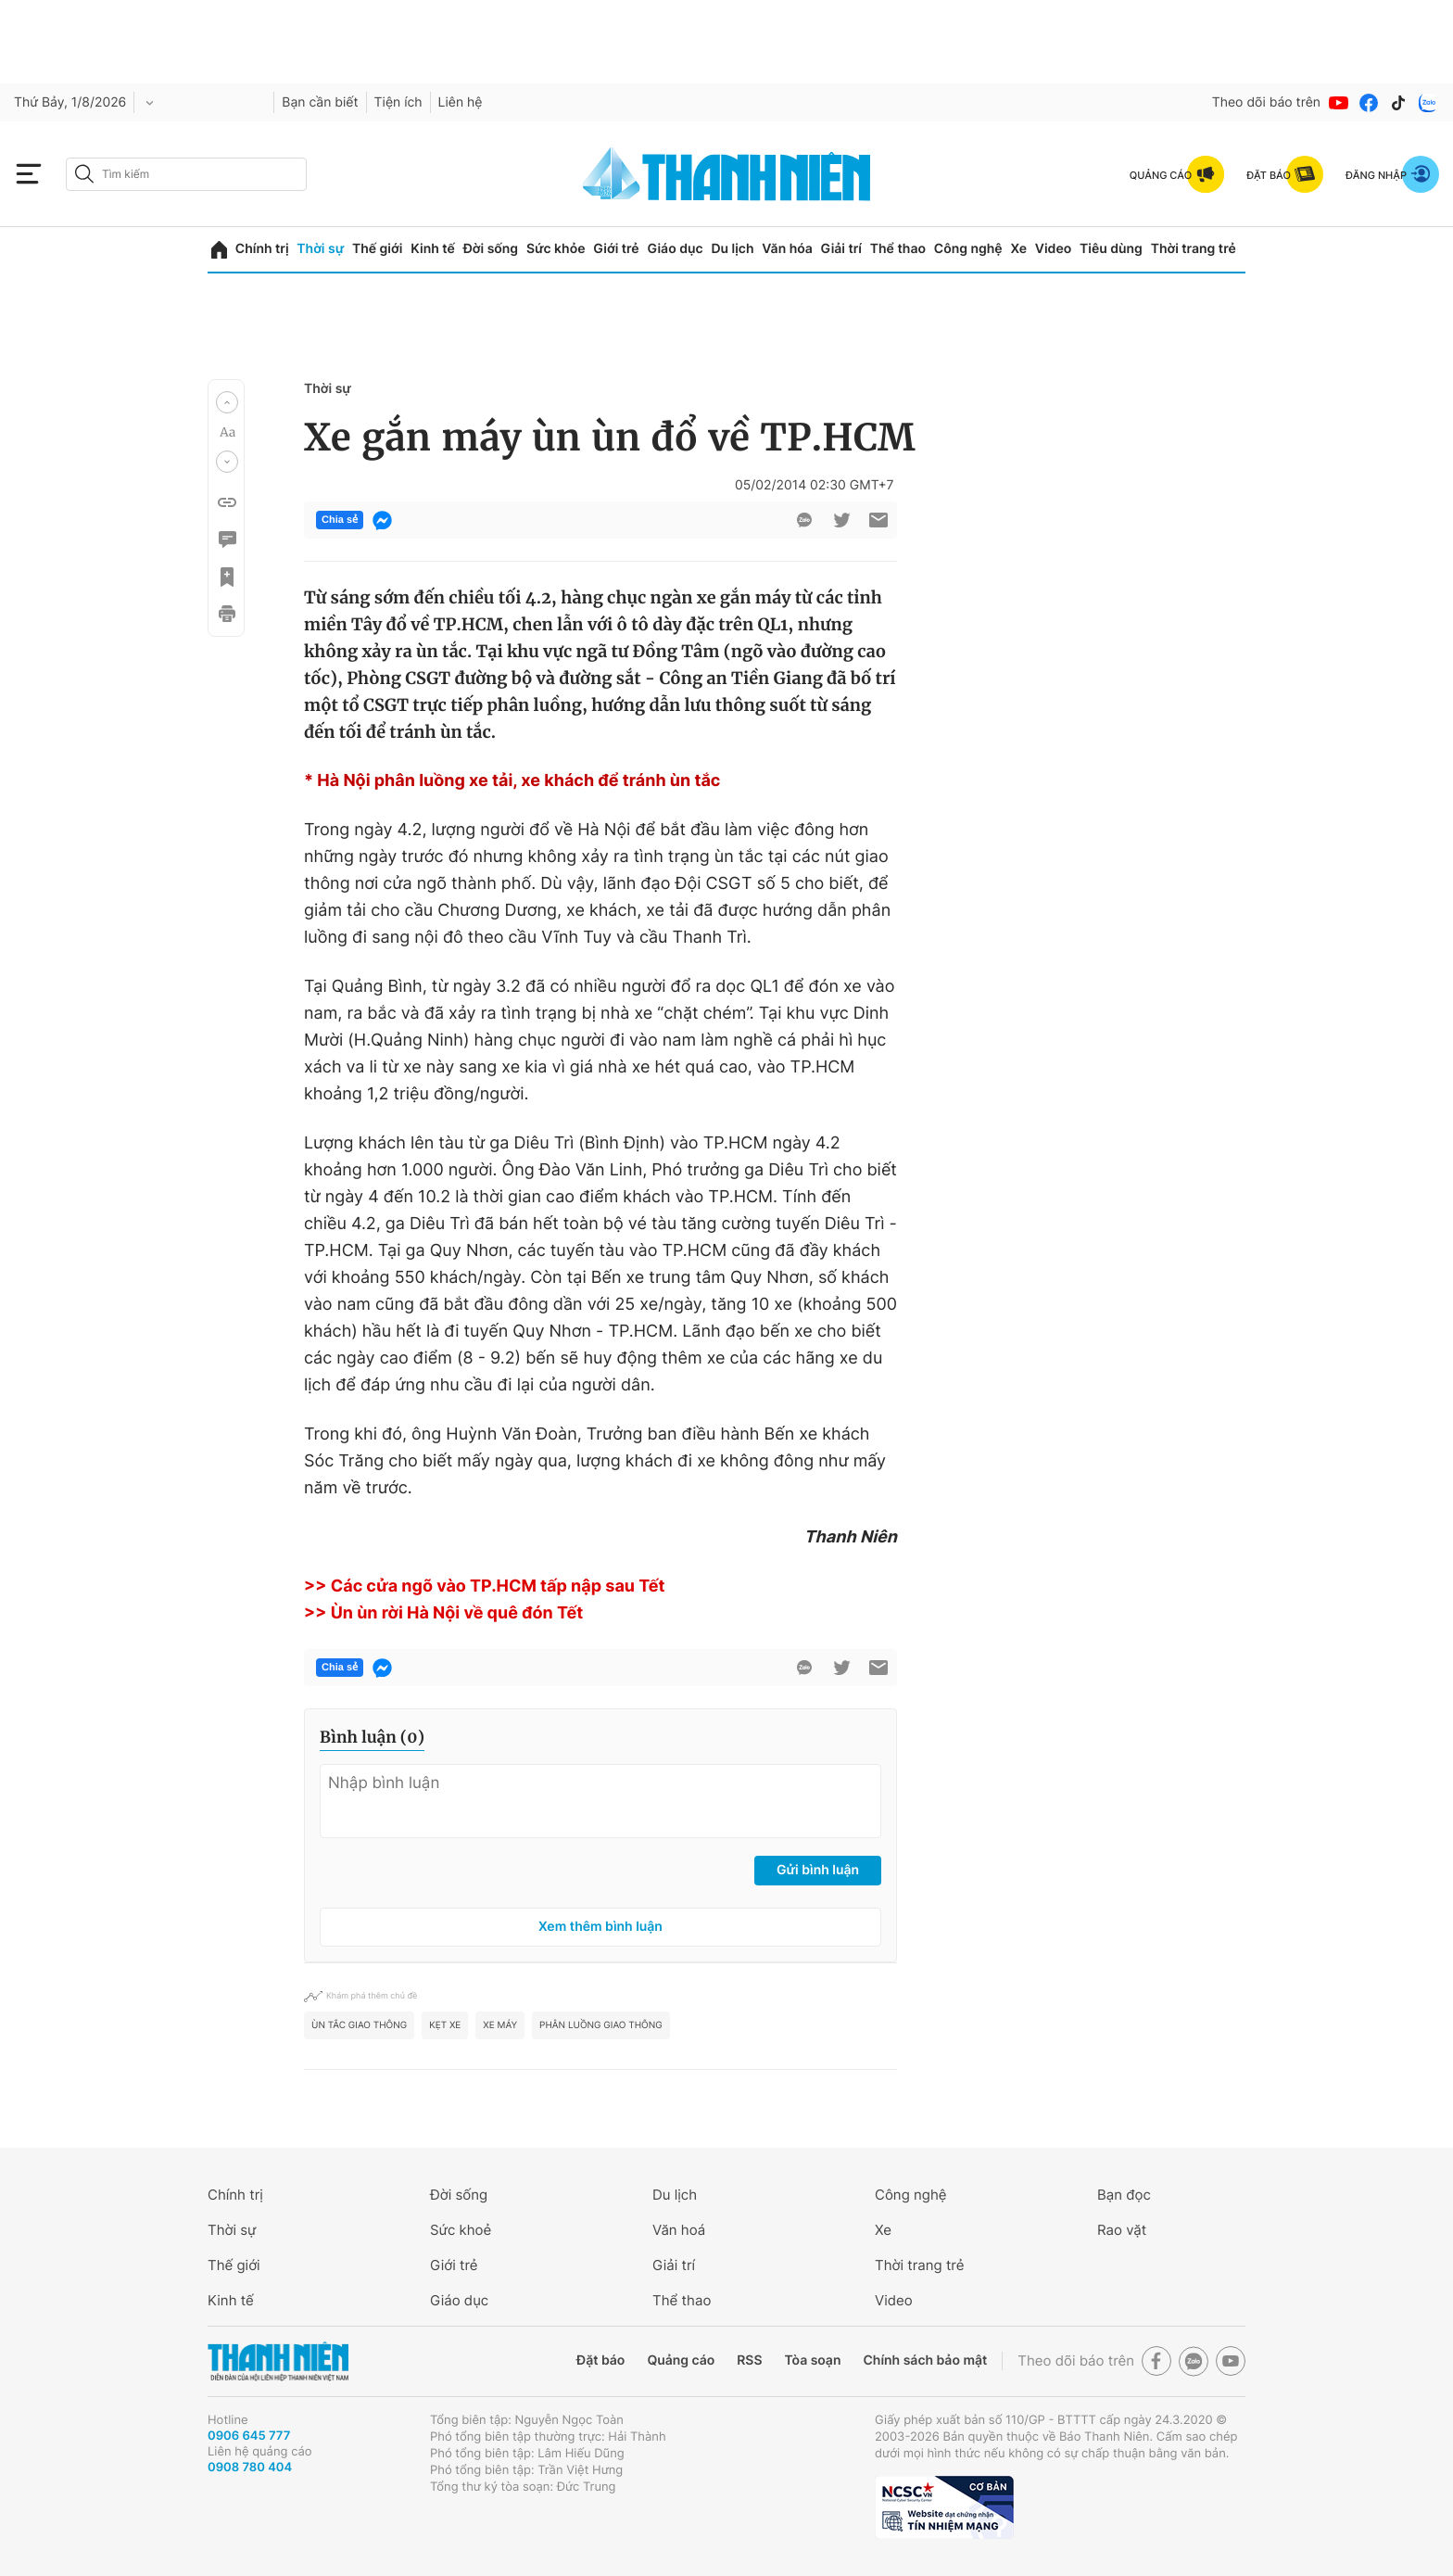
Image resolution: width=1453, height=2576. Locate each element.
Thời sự (320, 249)
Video (1053, 249)
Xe (1018, 249)
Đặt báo (600, 2360)
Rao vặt (1121, 2230)
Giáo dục (674, 249)
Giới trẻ (615, 249)
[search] (186, 174)
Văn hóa (787, 249)
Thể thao (898, 249)
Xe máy (500, 2025)
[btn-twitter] (841, 520)
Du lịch (732, 249)
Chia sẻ (340, 520)
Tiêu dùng (1111, 249)
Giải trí (841, 249)
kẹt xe (445, 2025)
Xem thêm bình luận (600, 1927)
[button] (227, 402)
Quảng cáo (680, 2360)
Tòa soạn (813, 2360)
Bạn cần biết (320, 102)
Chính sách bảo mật (925, 2360)
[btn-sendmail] (878, 520)
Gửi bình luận (818, 1870)
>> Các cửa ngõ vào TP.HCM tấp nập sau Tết (484, 1586)
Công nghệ (968, 249)
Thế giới (377, 249)
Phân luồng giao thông (601, 2025)
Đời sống (490, 249)
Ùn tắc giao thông (359, 2025)
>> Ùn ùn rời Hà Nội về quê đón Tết (443, 1613)
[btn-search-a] (84, 173)
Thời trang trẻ (1193, 249)
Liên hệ (460, 102)
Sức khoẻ (460, 2230)
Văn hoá (678, 2230)
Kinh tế (433, 249)
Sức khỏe (556, 249)
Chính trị (262, 249)
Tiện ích (398, 102)
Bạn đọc (1124, 2194)
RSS (749, 2360)
